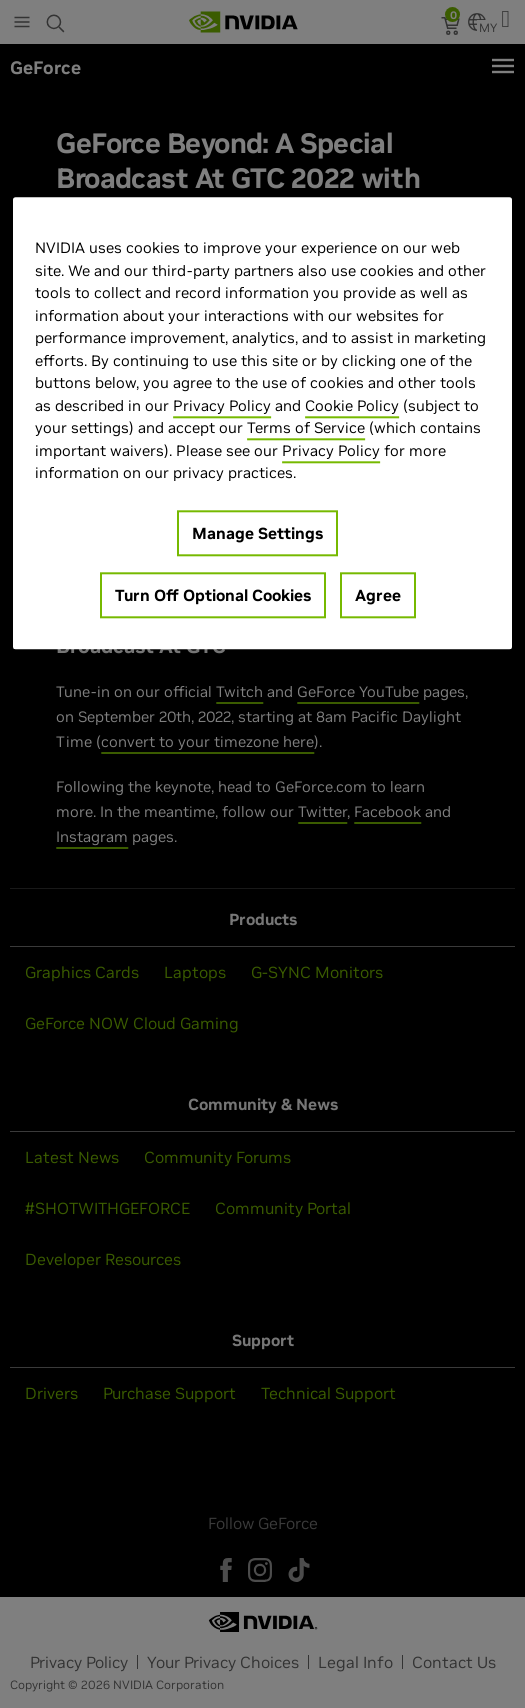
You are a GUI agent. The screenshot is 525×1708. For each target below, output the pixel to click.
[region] (262, 423)
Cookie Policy (352, 405)
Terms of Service (306, 427)
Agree (378, 595)
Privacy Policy (222, 405)
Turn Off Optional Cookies (213, 595)
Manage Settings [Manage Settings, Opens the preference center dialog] (257, 533)
